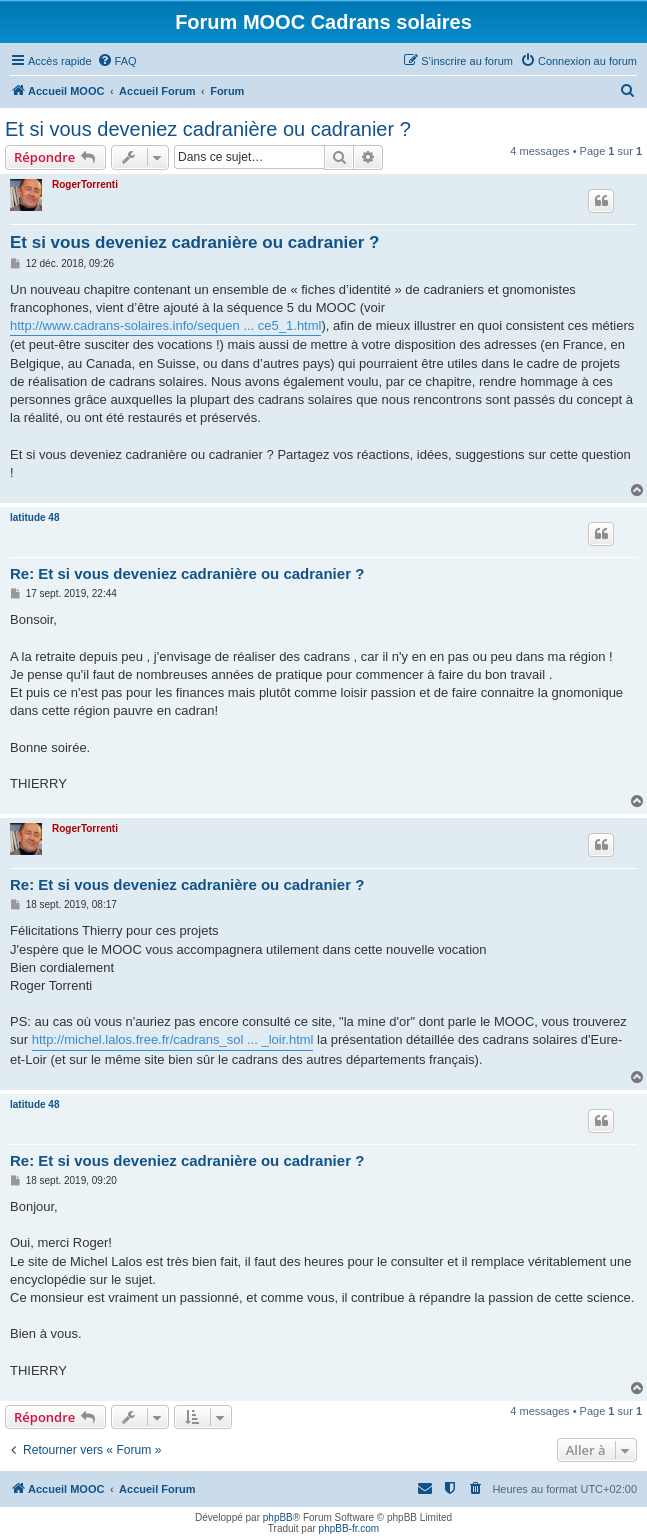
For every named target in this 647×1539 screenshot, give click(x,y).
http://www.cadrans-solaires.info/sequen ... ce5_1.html (165, 325)
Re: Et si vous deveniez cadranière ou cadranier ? (187, 573)
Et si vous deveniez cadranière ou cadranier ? (208, 129)
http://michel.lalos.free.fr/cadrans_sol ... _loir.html (173, 1039)
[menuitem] (117, 61)
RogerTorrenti (85, 184)
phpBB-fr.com (349, 1528)
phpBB (278, 1517)
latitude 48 (34, 517)
